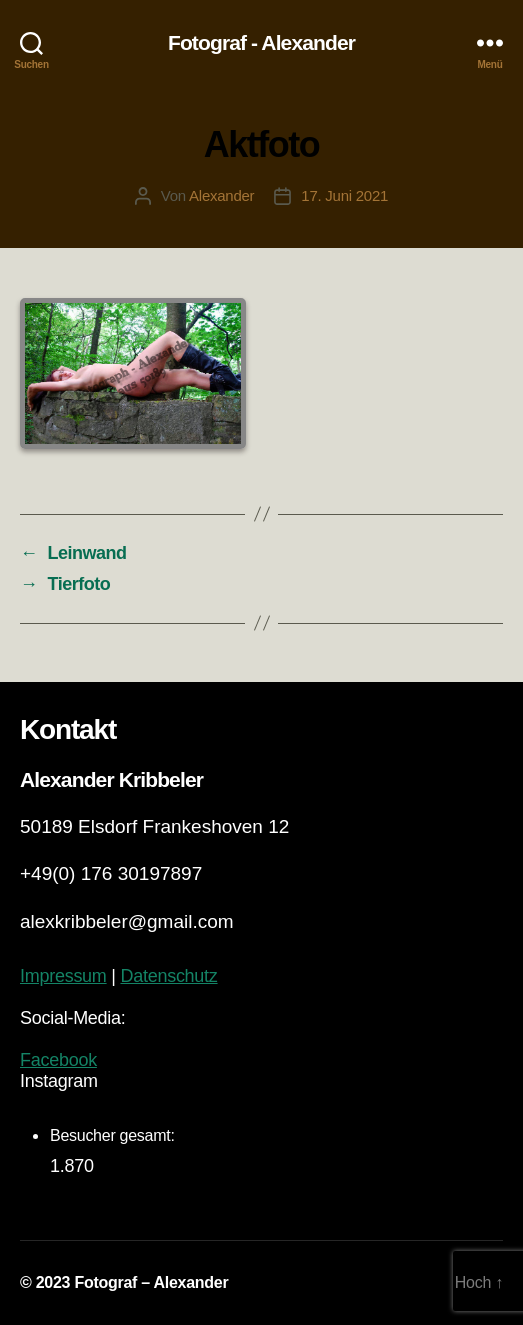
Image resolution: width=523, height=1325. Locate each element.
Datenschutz (168, 976)
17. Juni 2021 (344, 195)
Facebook (58, 1060)
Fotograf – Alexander (151, 1282)
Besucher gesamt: (114, 1135)
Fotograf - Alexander (261, 42)
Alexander (221, 195)
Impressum (63, 976)
